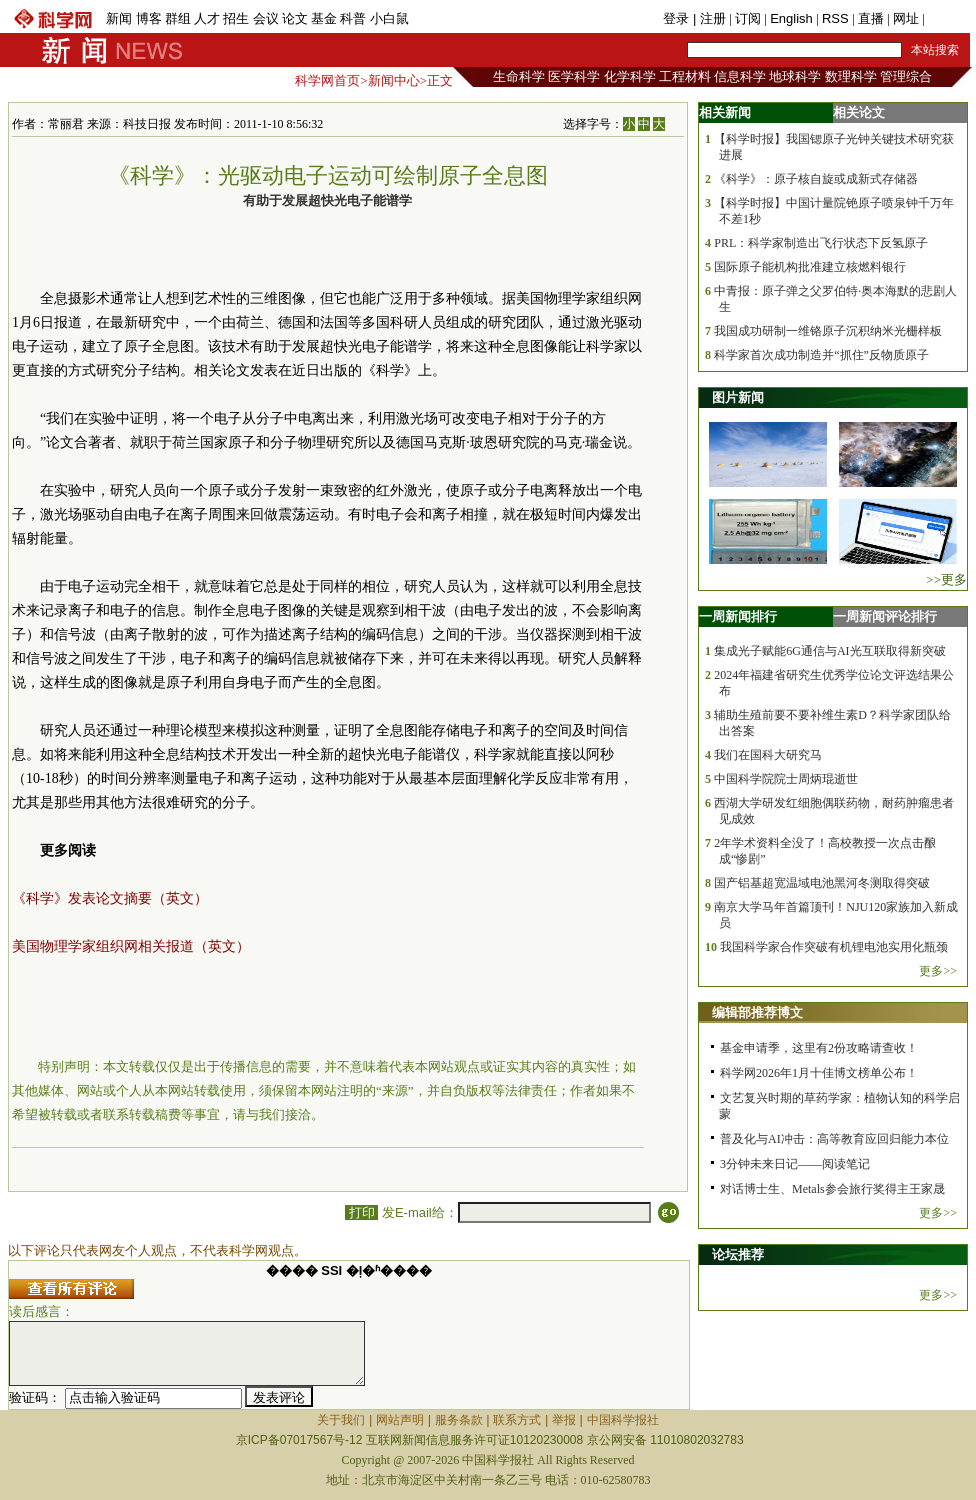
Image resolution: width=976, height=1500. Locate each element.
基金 (324, 18)
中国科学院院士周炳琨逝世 (786, 779)
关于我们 (341, 1420)
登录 (678, 18)
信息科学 (740, 76)
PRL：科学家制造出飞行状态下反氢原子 (821, 243)
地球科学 (795, 76)
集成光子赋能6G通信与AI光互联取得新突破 (829, 651)
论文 (295, 18)
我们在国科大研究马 (768, 755)
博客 (149, 18)
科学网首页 (327, 80)
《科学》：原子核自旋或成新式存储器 (816, 179)
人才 (207, 18)
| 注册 (709, 18)
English (791, 18)
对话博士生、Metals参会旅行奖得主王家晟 (832, 1189)
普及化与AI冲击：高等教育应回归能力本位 (834, 1139)
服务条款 (459, 1420)
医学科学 (574, 76)
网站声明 (400, 1420)
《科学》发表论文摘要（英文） (110, 898)
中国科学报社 (623, 1420)
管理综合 (906, 76)
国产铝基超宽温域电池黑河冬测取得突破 (822, 883)
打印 (361, 1212)
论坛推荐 (738, 1254)
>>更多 (946, 579)
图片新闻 (738, 397)
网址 (906, 18)
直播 (871, 18)
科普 (353, 18)
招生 (236, 18)
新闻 (119, 18)
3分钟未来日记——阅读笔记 (795, 1164)
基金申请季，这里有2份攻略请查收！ (819, 1048)
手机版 (947, 18)
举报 (564, 1420)
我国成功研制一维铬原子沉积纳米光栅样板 (828, 331)
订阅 (748, 18)
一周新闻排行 (738, 616)
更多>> (938, 971)
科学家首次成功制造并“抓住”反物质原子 (821, 355)
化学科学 (630, 76)
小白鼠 (389, 18)
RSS (835, 18)
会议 (266, 18)
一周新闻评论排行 (885, 616)
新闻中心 (394, 80)
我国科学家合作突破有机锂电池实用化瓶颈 (834, 947)
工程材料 (685, 76)
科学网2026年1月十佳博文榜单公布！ (819, 1073)
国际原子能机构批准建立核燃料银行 (810, 267)
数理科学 (851, 76)
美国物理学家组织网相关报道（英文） (131, 946)
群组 (178, 18)
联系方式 (517, 1420)
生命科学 (519, 76)
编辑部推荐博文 (757, 1012)
